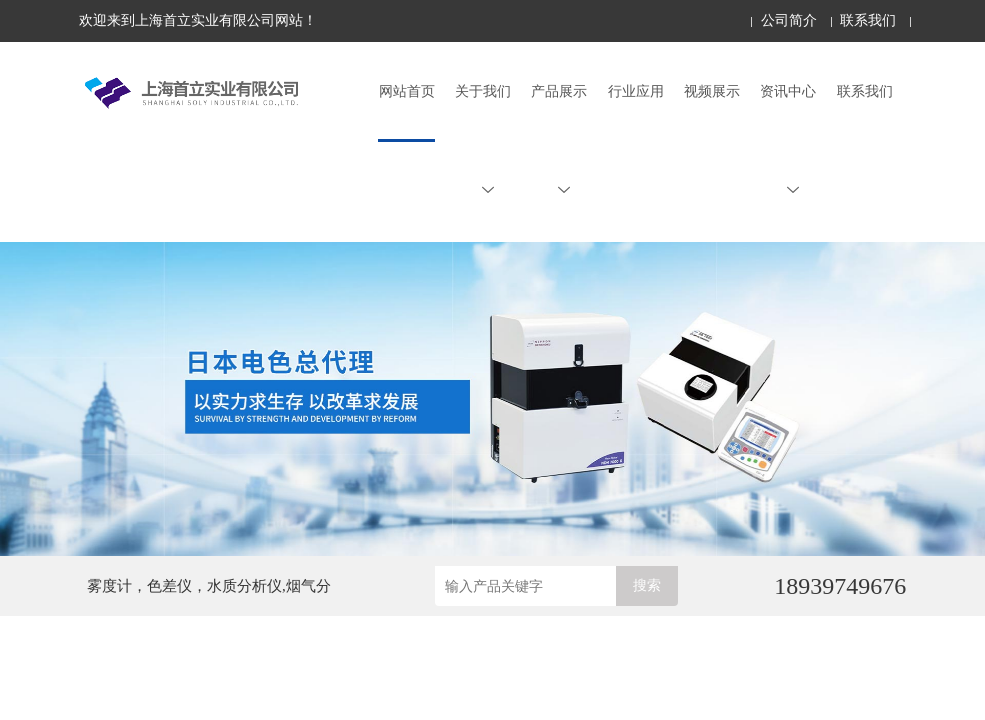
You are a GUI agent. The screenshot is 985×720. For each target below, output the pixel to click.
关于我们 (483, 140)
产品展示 (559, 140)
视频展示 (712, 91)
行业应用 (636, 91)
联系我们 (868, 20)
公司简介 (789, 20)
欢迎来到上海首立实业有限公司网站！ (198, 20)
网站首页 (407, 91)
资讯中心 (788, 140)
